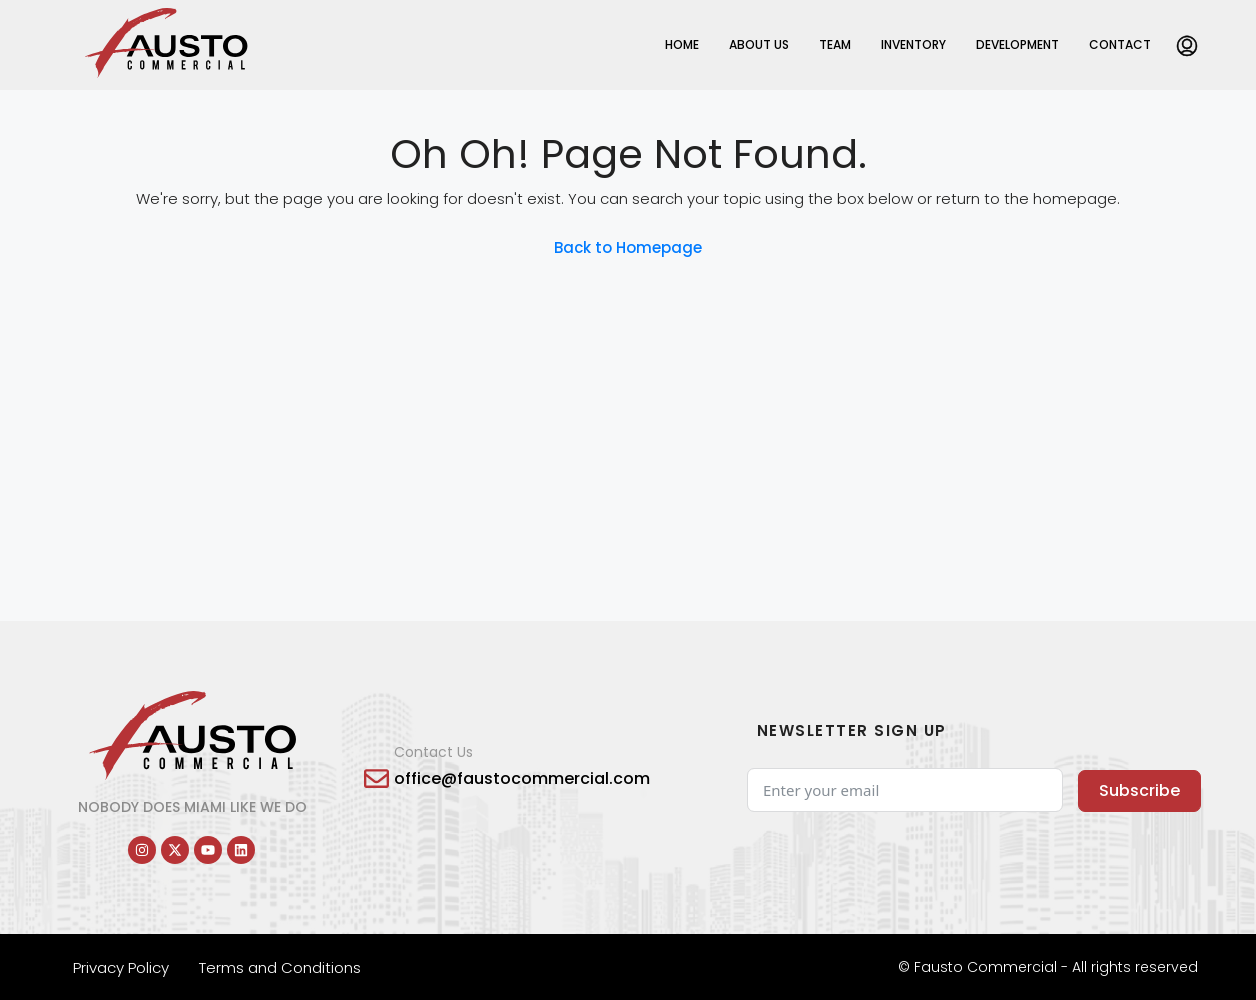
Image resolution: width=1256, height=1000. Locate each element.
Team (835, 44)
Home (682, 44)
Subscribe (1139, 790)
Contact (1120, 44)
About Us (759, 44)
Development (1017, 44)
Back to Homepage (628, 247)
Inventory (913, 44)
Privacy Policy (121, 967)
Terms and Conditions (280, 967)
